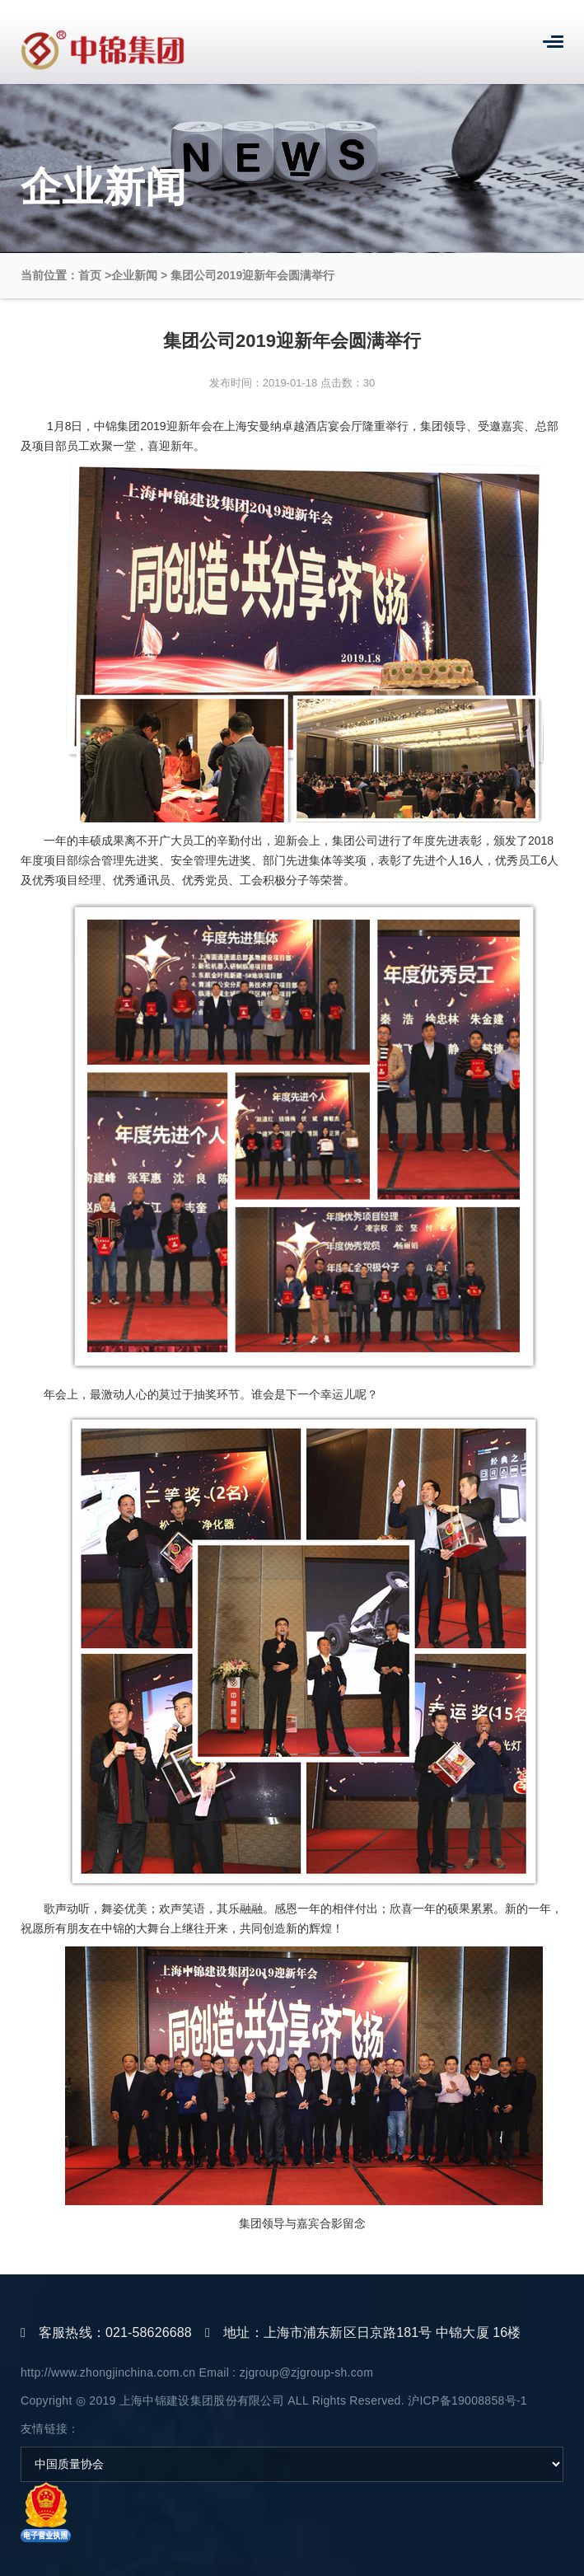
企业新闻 (134, 275)
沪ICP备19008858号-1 (467, 2400)
